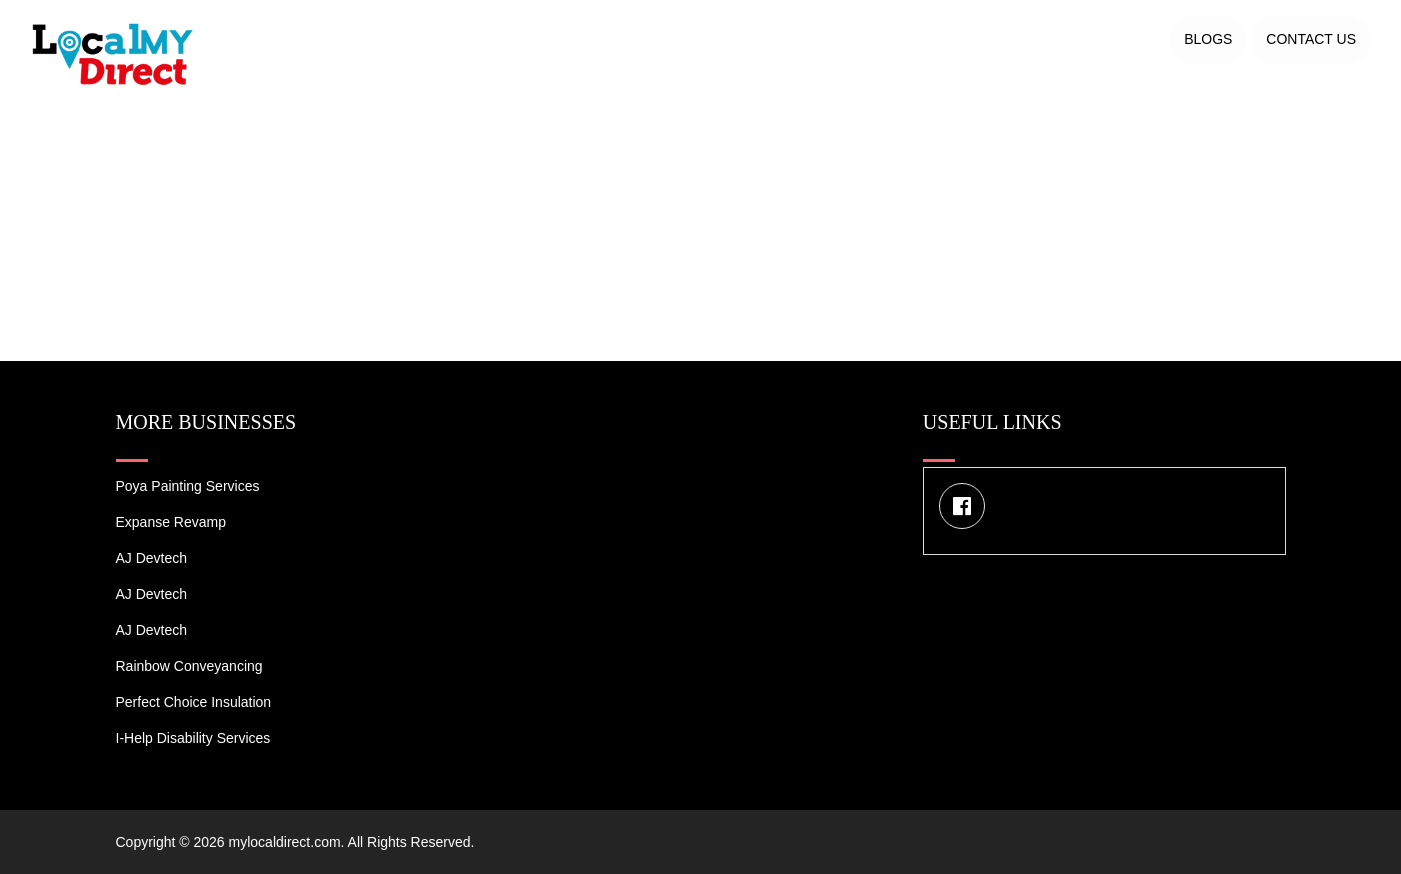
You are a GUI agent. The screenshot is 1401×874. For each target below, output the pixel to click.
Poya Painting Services (188, 486)
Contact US (1311, 39)
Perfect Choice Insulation (194, 702)
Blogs (1208, 39)
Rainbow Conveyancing (189, 666)
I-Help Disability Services (193, 738)
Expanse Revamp (171, 522)
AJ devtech (152, 558)
